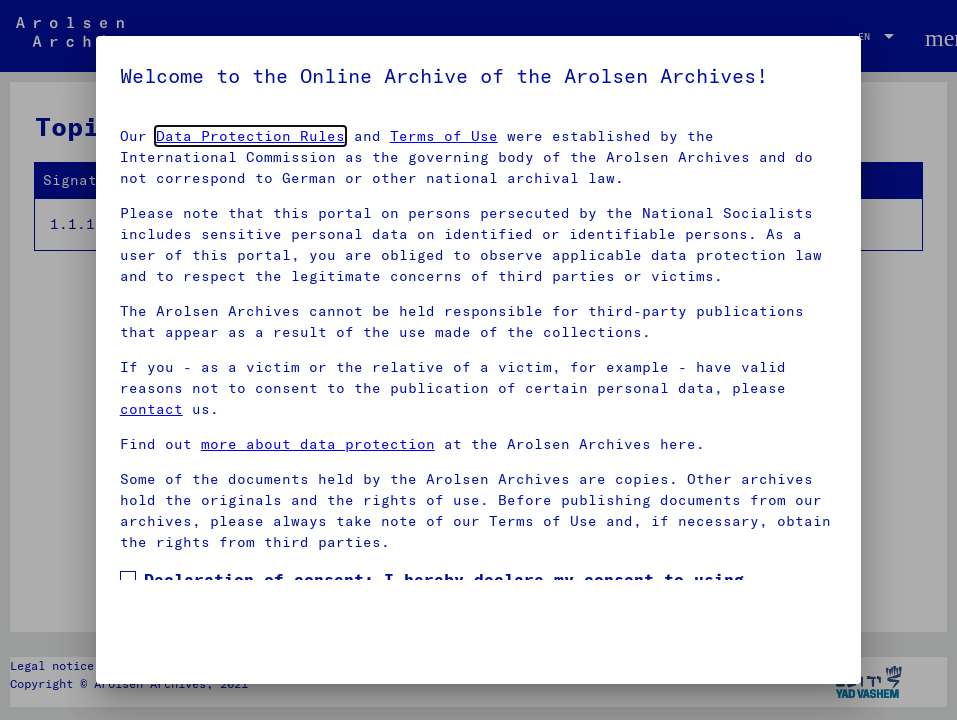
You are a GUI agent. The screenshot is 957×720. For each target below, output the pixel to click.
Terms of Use (444, 136)
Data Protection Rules (250, 136)
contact (151, 409)
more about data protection (318, 444)
